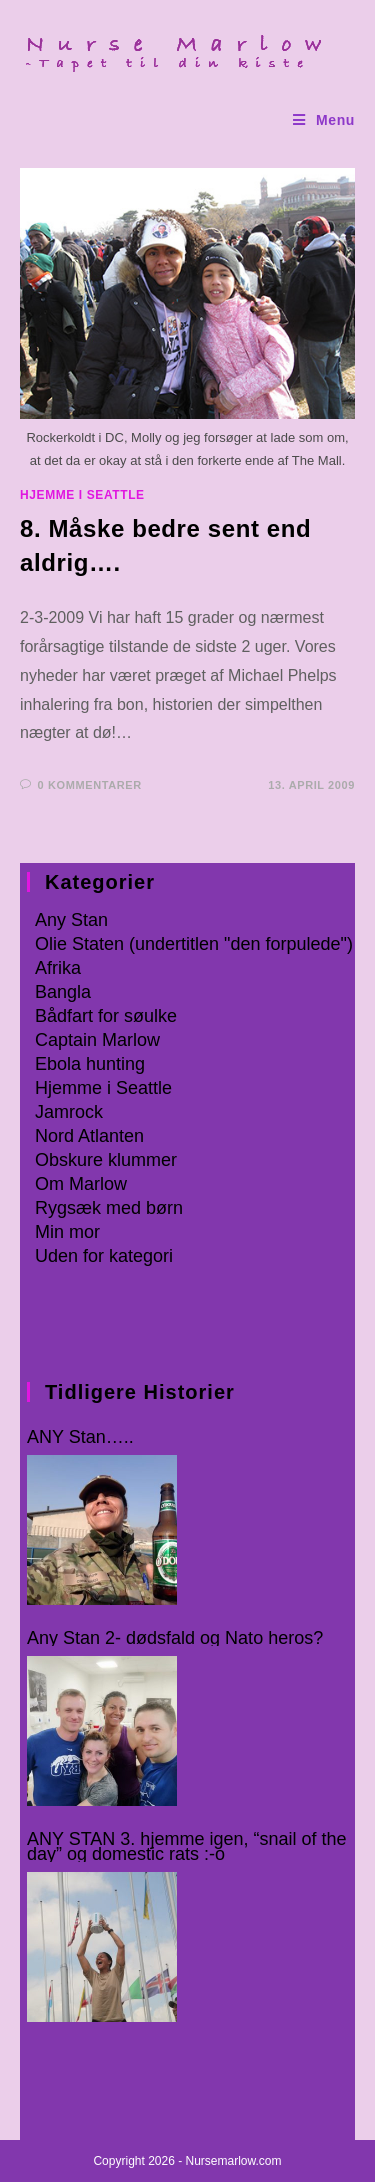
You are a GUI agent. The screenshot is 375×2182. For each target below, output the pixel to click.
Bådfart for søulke (106, 1016)
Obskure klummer (106, 1160)
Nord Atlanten (89, 1136)
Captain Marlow (97, 1040)
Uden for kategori (104, 1256)
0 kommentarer (90, 785)
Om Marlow (81, 1184)
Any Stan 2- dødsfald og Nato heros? (175, 1638)
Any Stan (71, 920)
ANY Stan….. (80, 1437)
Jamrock (69, 1112)
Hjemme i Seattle (82, 495)
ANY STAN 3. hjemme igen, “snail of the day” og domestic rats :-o (186, 1847)
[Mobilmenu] (324, 120)
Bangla (63, 992)
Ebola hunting (90, 1064)
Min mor (67, 1232)
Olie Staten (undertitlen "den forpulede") (194, 944)
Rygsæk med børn (109, 1208)
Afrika (58, 968)
